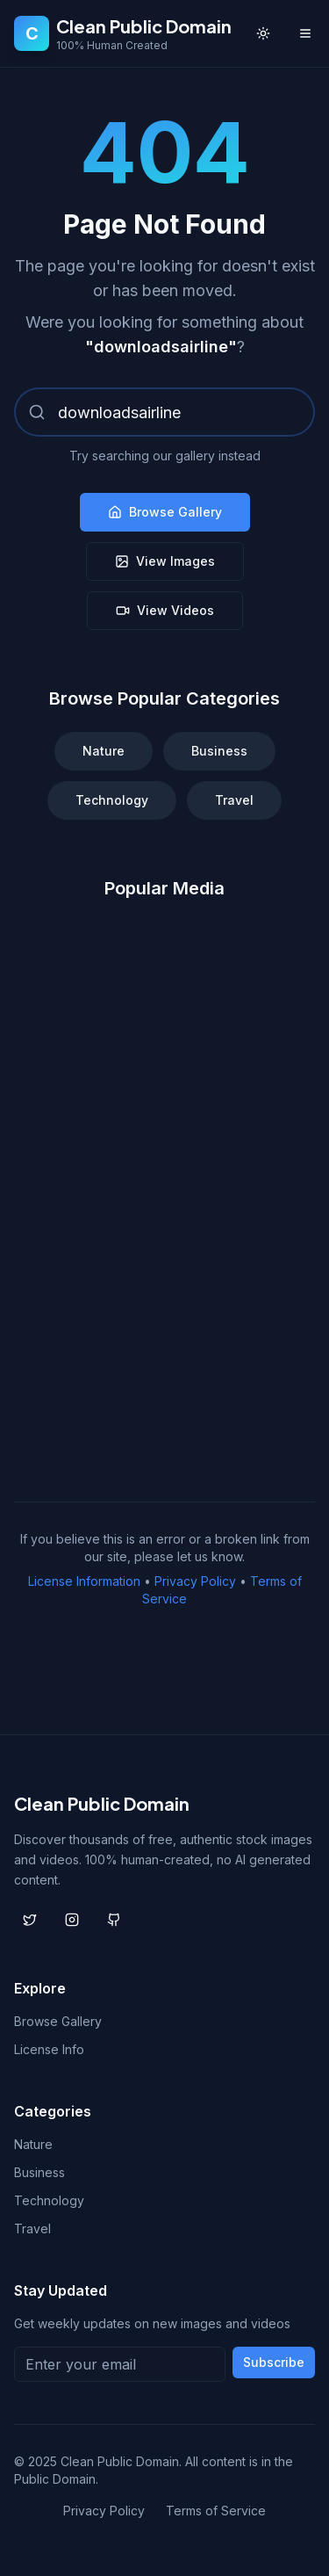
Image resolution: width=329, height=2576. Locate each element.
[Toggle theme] (263, 33)
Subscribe (273, 2362)
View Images (165, 561)
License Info (49, 2049)
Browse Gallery (165, 511)
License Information (84, 1581)
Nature (103, 750)
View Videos (165, 610)
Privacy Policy (195, 1581)
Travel (234, 799)
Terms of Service (216, 2510)
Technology (111, 799)
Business (219, 750)
